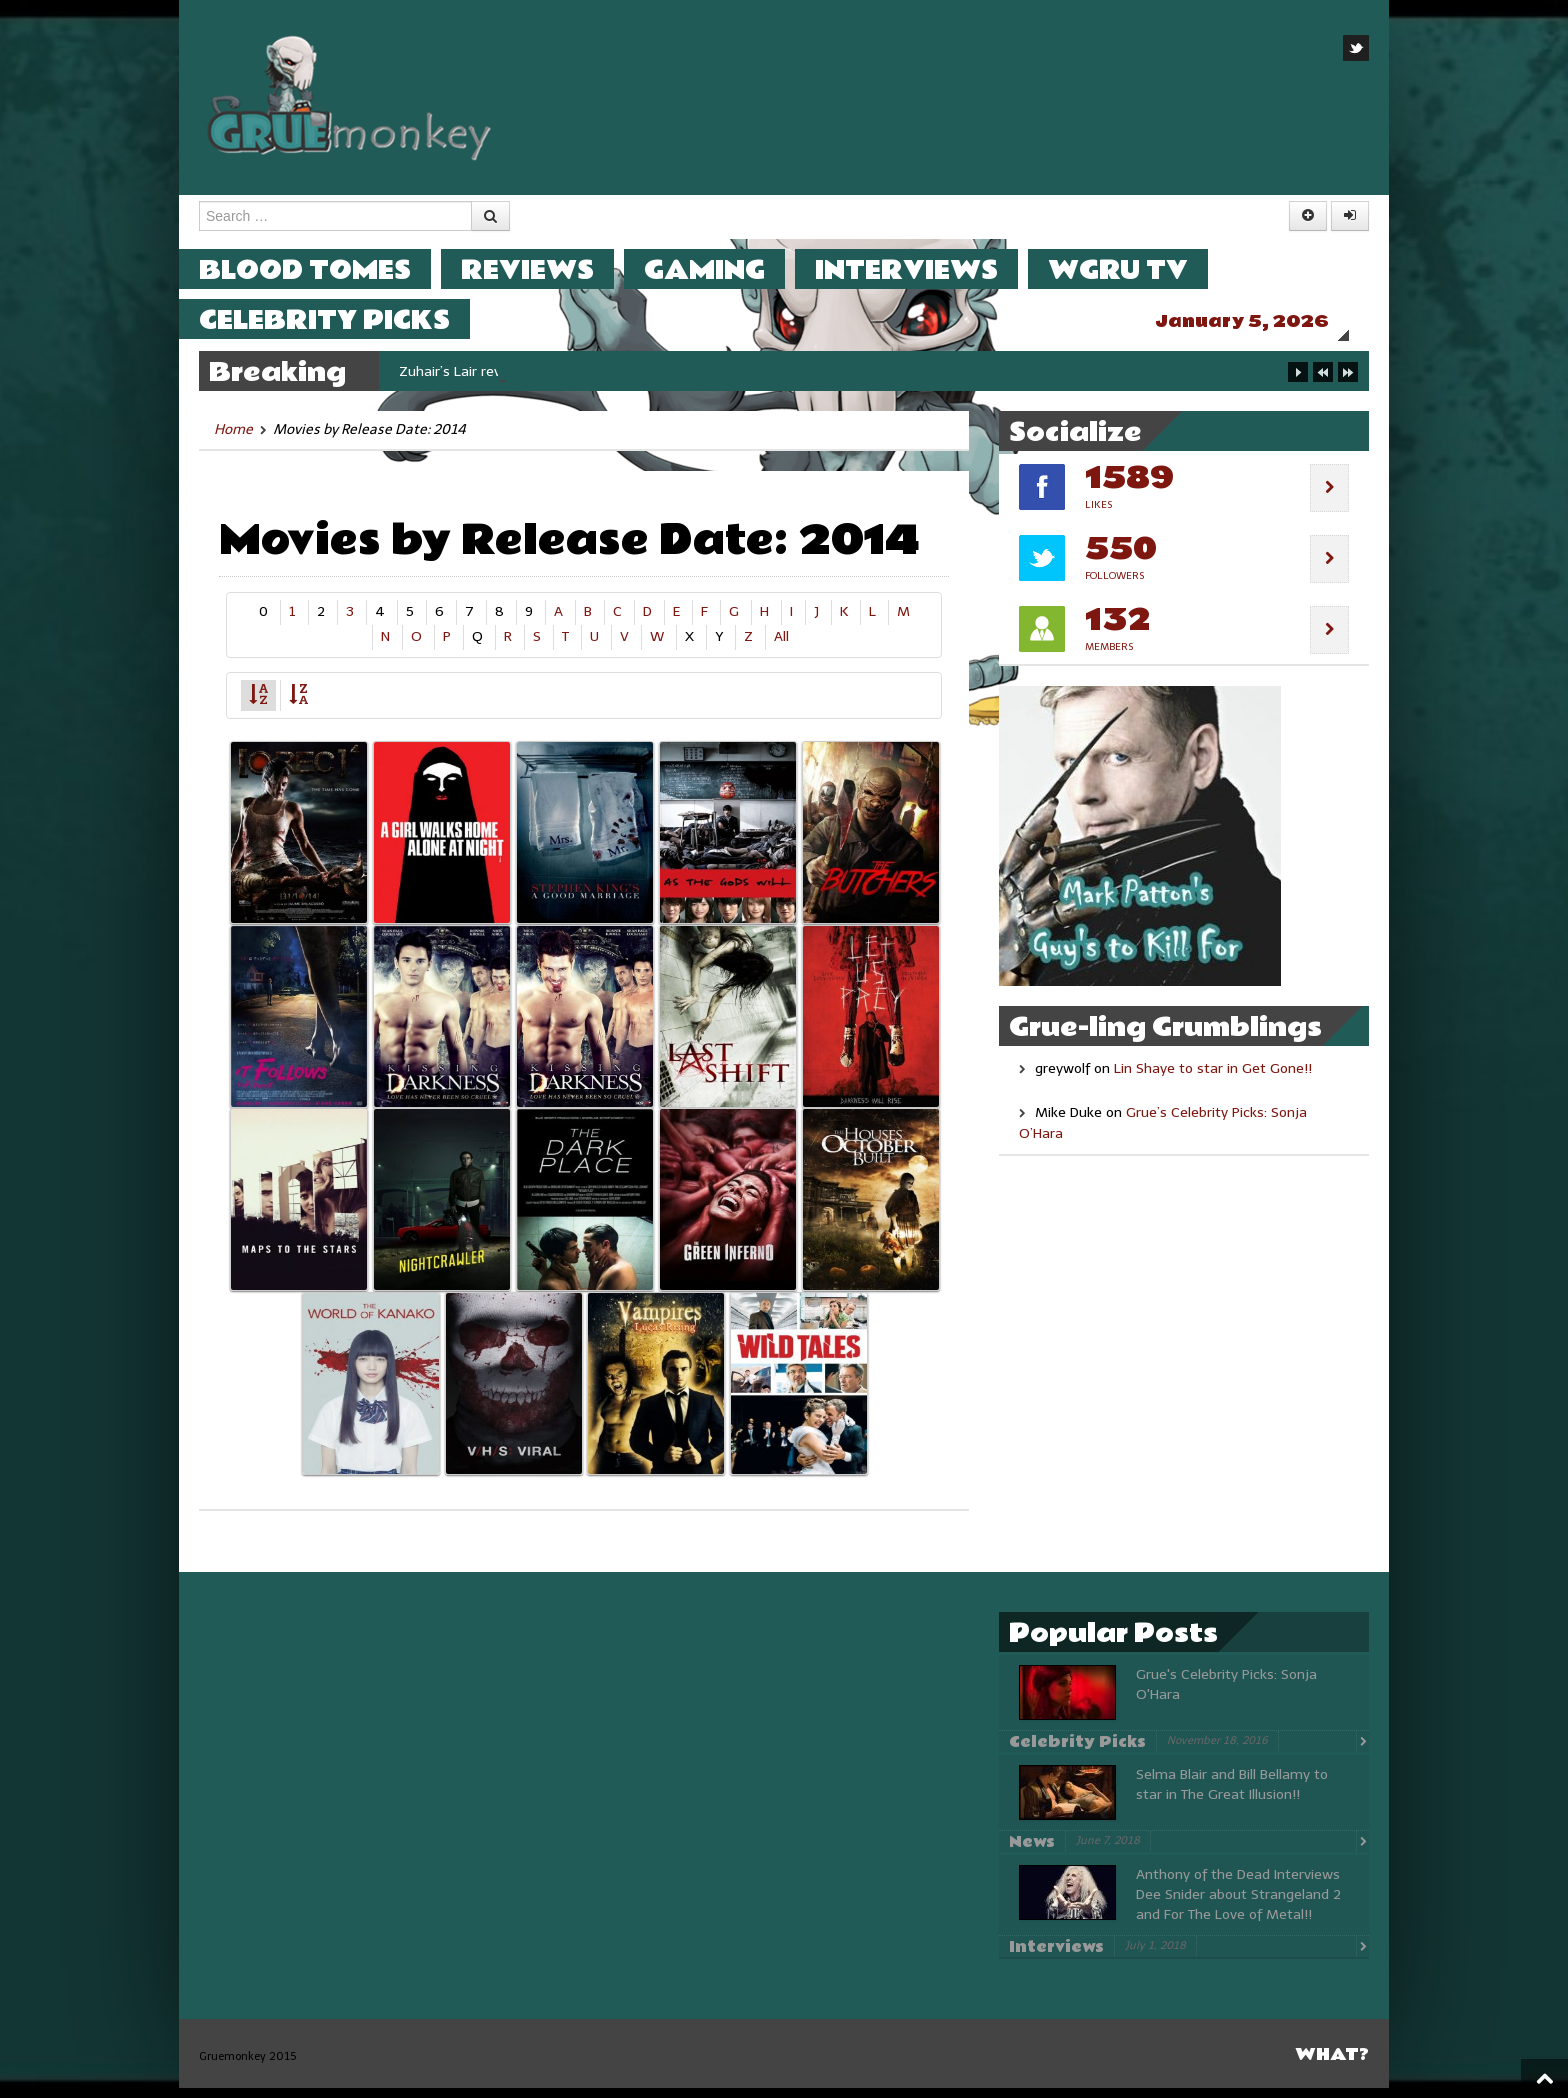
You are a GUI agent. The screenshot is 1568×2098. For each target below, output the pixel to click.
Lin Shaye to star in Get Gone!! (1213, 1078)
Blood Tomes (325, 269)
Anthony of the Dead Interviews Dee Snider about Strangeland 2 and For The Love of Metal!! (1238, 1904)
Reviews (547, 269)
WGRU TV (1138, 269)
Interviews (926, 269)
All (781, 646)
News (1032, 1852)
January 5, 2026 (1262, 321)
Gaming (724, 269)
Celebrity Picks (344, 319)
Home (233, 439)
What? (1332, 2064)
